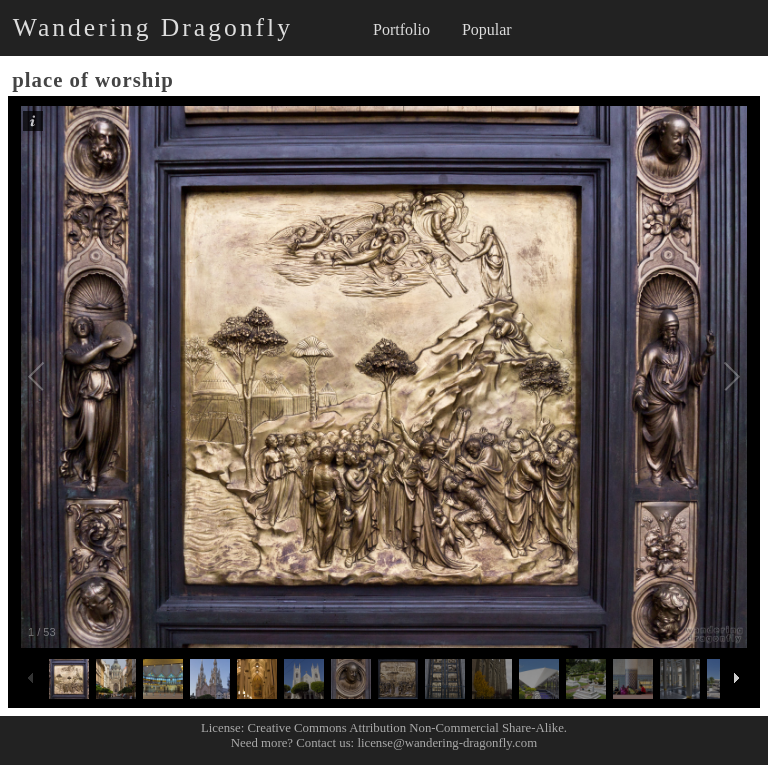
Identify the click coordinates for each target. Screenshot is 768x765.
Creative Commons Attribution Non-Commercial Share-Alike (406, 728)
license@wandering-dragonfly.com (447, 743)
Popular (487, 29)
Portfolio (401, 29)
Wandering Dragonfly (153, 27)
